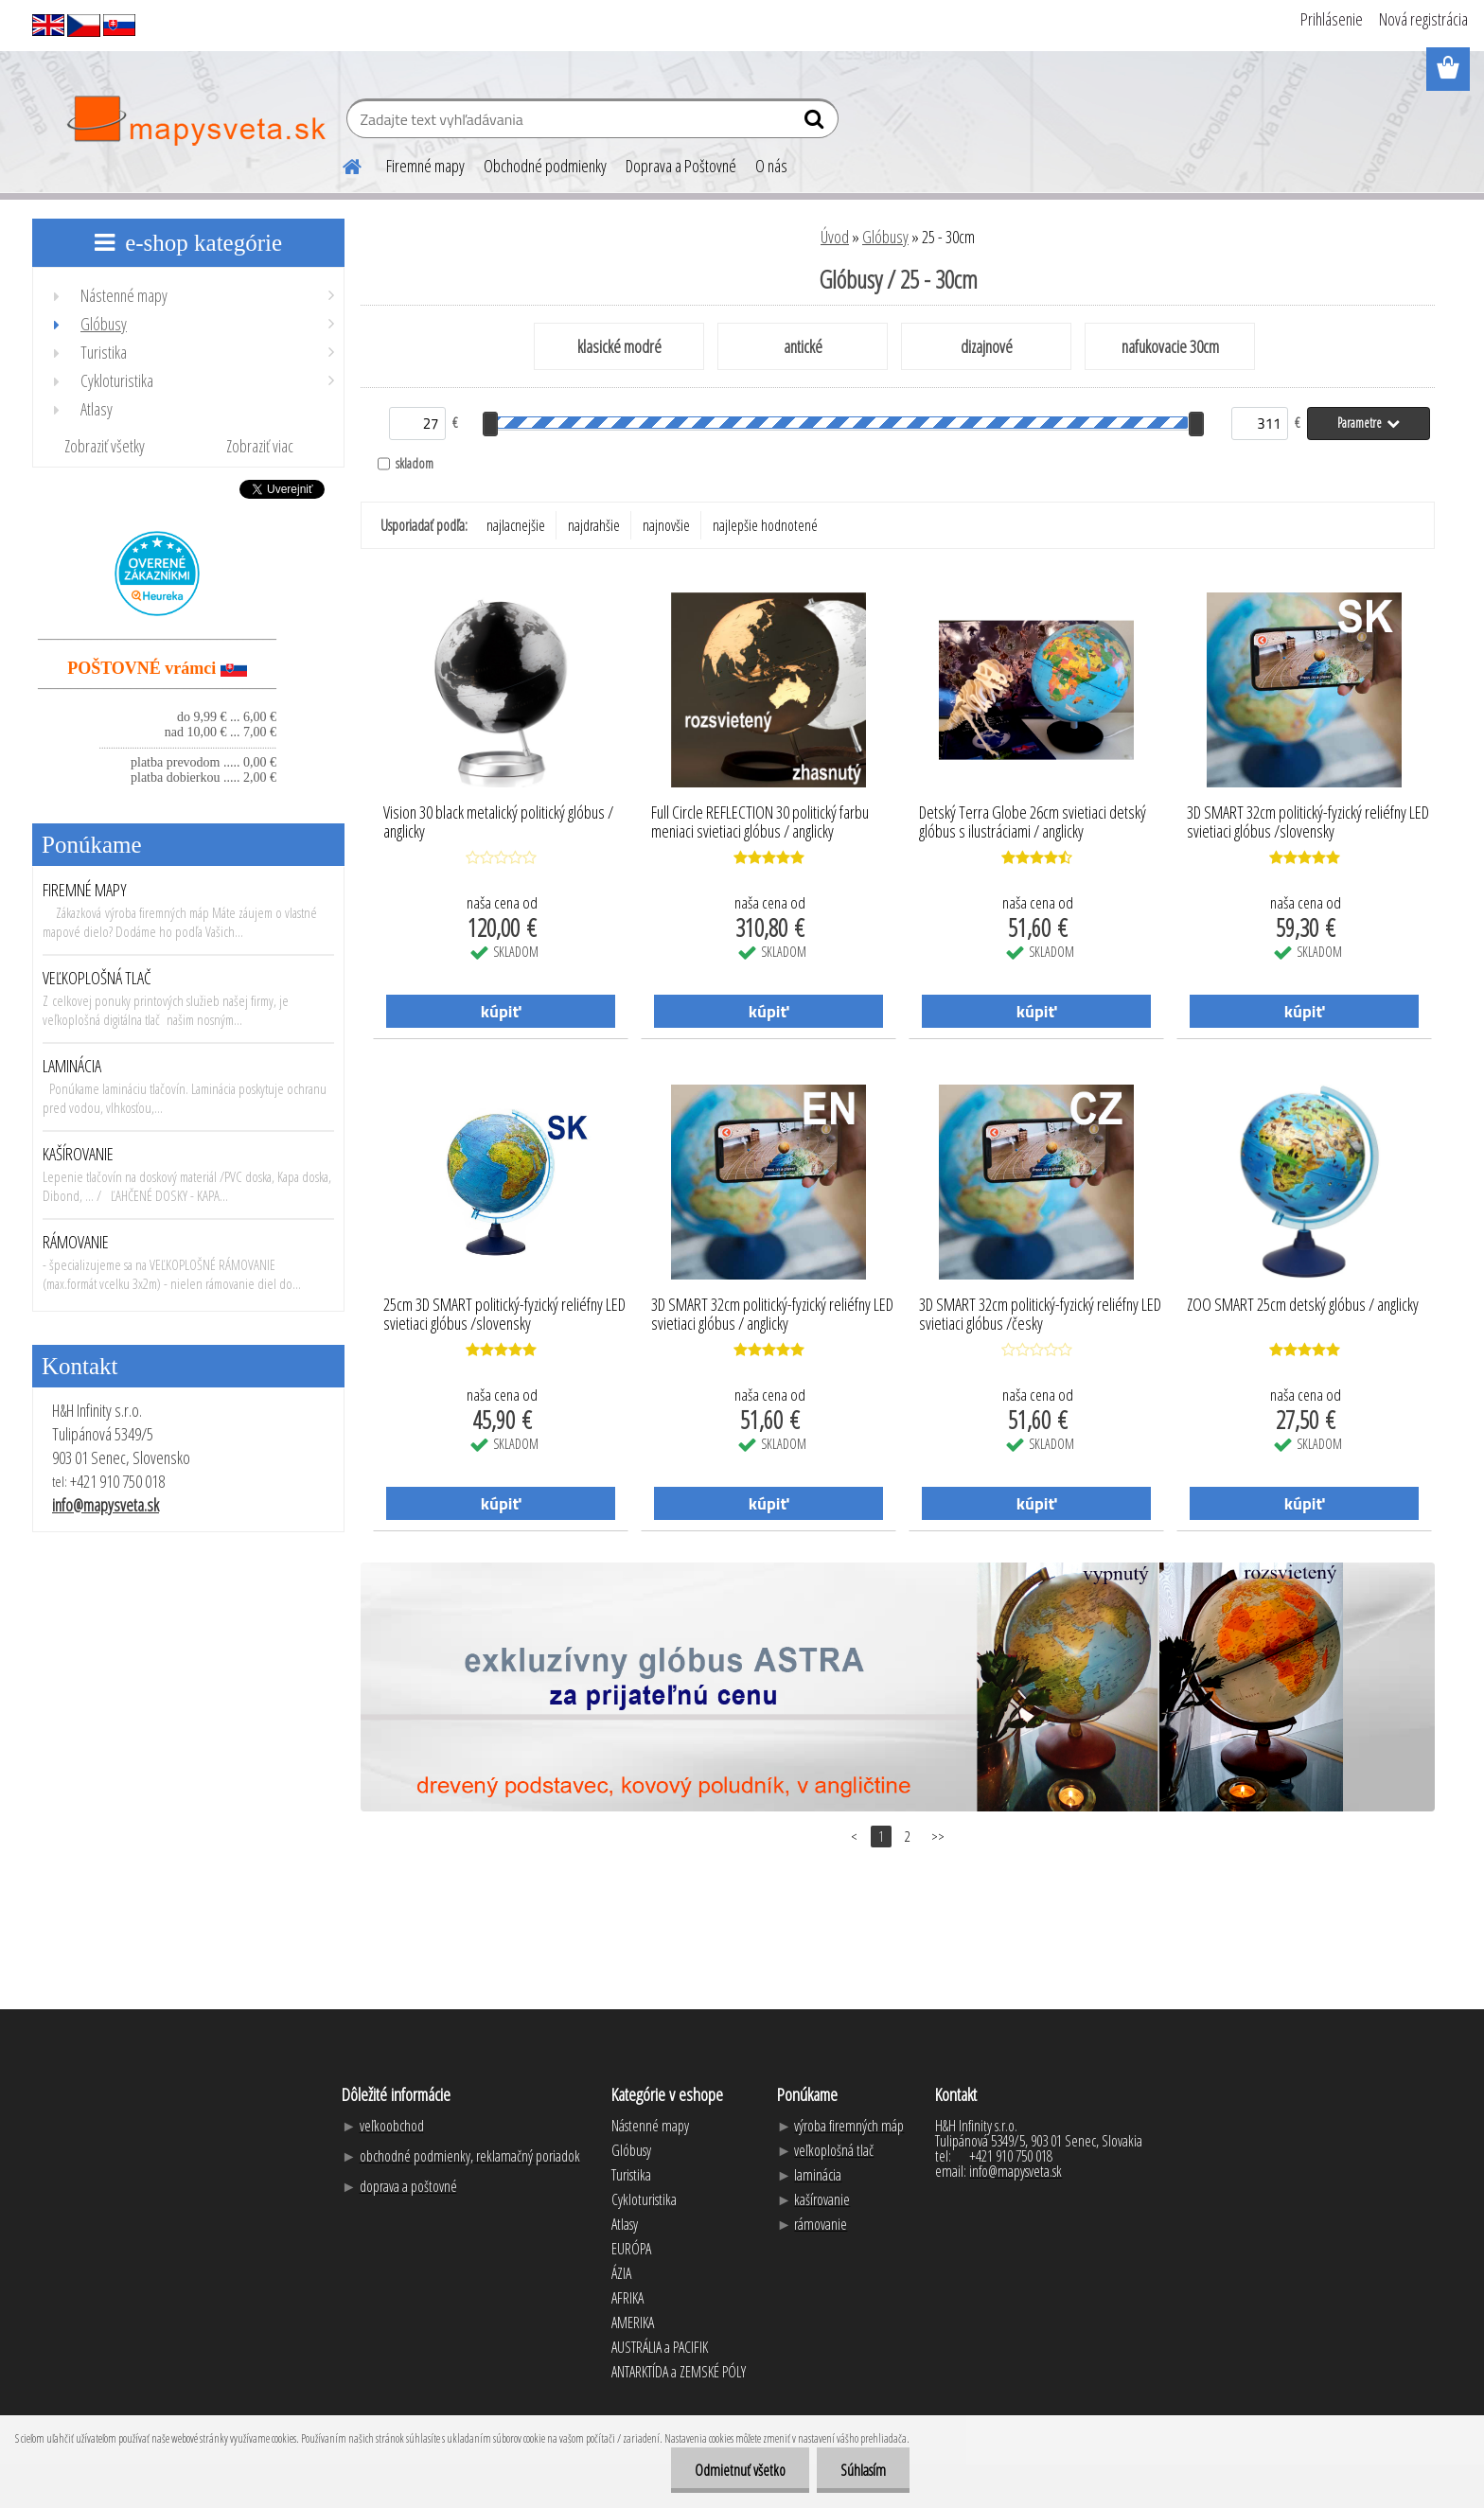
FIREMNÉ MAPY (85, 889)
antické (803, 346)
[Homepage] (340, 163)
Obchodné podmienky (545, 165)
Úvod (835, 236)
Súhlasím (863, 2470)
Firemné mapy (425, 165)
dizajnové (987, 346)
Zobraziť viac (259, 445)
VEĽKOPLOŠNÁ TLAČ (97, 977)
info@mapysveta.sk (105, 1504)
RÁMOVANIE (76, 1241)
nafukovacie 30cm (1170, 346)
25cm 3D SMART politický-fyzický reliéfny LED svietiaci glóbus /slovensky (504, 1314)
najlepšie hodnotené (765, 525)
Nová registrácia (1423, 19)
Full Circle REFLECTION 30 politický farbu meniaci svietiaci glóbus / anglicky (760, 822)
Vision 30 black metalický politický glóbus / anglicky (498, 822)
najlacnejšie (515, 525)
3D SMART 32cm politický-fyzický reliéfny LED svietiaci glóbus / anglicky (772, 1314)
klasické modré (619, 346)
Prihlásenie (1331, 19)
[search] (816, 123)
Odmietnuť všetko (740, 2470)
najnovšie (666, 525)
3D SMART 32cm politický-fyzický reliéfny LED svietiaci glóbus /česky (1040, 1314)
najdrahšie (594, 525)
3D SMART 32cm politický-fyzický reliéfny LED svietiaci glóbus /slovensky (1308, 822)
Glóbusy (885, 236)
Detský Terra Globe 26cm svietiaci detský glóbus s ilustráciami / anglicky (1032, 822)
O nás (771, 165)
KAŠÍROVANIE (78, 1153)
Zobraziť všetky (104, 445)
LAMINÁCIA (72, 1065)
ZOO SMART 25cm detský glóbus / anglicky (1303, 1305)
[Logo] (195, 121)
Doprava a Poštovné (681, 165)
